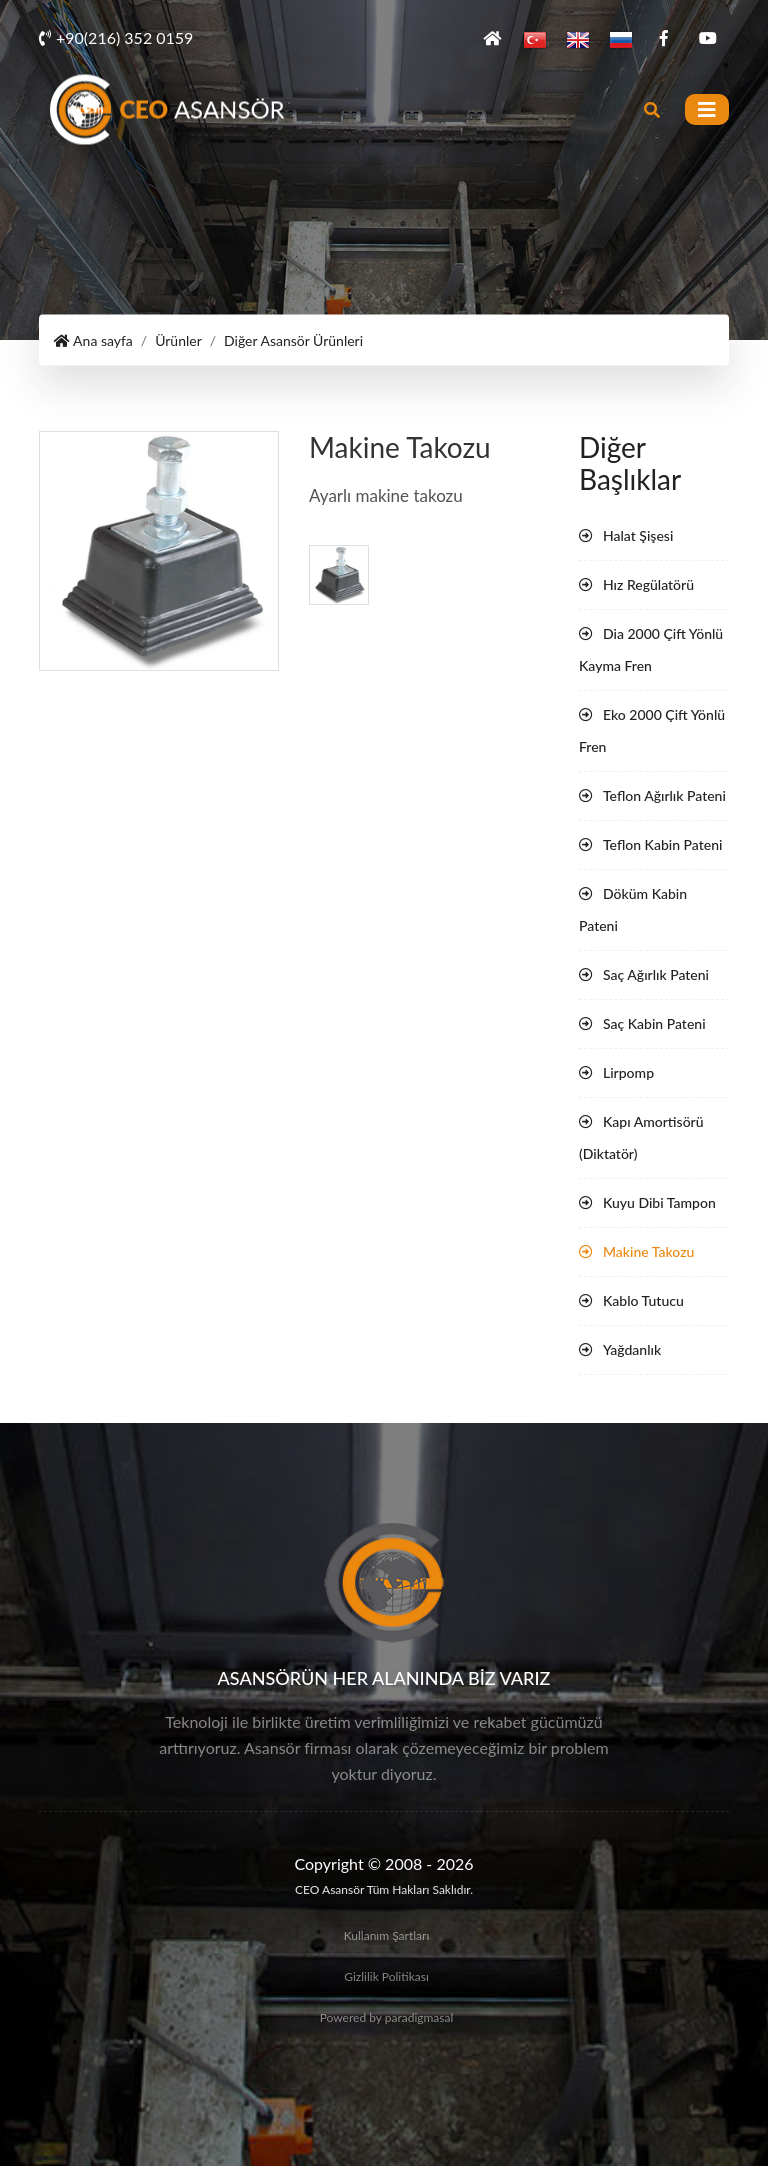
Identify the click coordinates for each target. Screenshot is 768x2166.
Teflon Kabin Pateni (662, 844)
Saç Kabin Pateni (654, 1023)
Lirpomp (628, 1072)
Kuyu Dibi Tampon (659, 1202)
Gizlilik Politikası (386, 1976)
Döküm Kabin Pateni (633, 909)
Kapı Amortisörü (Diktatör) (641, 1137)
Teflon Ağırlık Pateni (664, 795)
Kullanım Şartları (387, 1935)
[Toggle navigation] (707, 109)
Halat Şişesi (638, 535)
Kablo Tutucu (643, 1300)
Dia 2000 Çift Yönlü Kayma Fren (651, 649)
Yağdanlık (632, 1349)
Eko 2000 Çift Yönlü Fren (652, 730)
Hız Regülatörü (648, 584)
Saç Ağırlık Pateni (656, 974)
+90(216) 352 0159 (116, 37)
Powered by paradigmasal (387, 2017)
